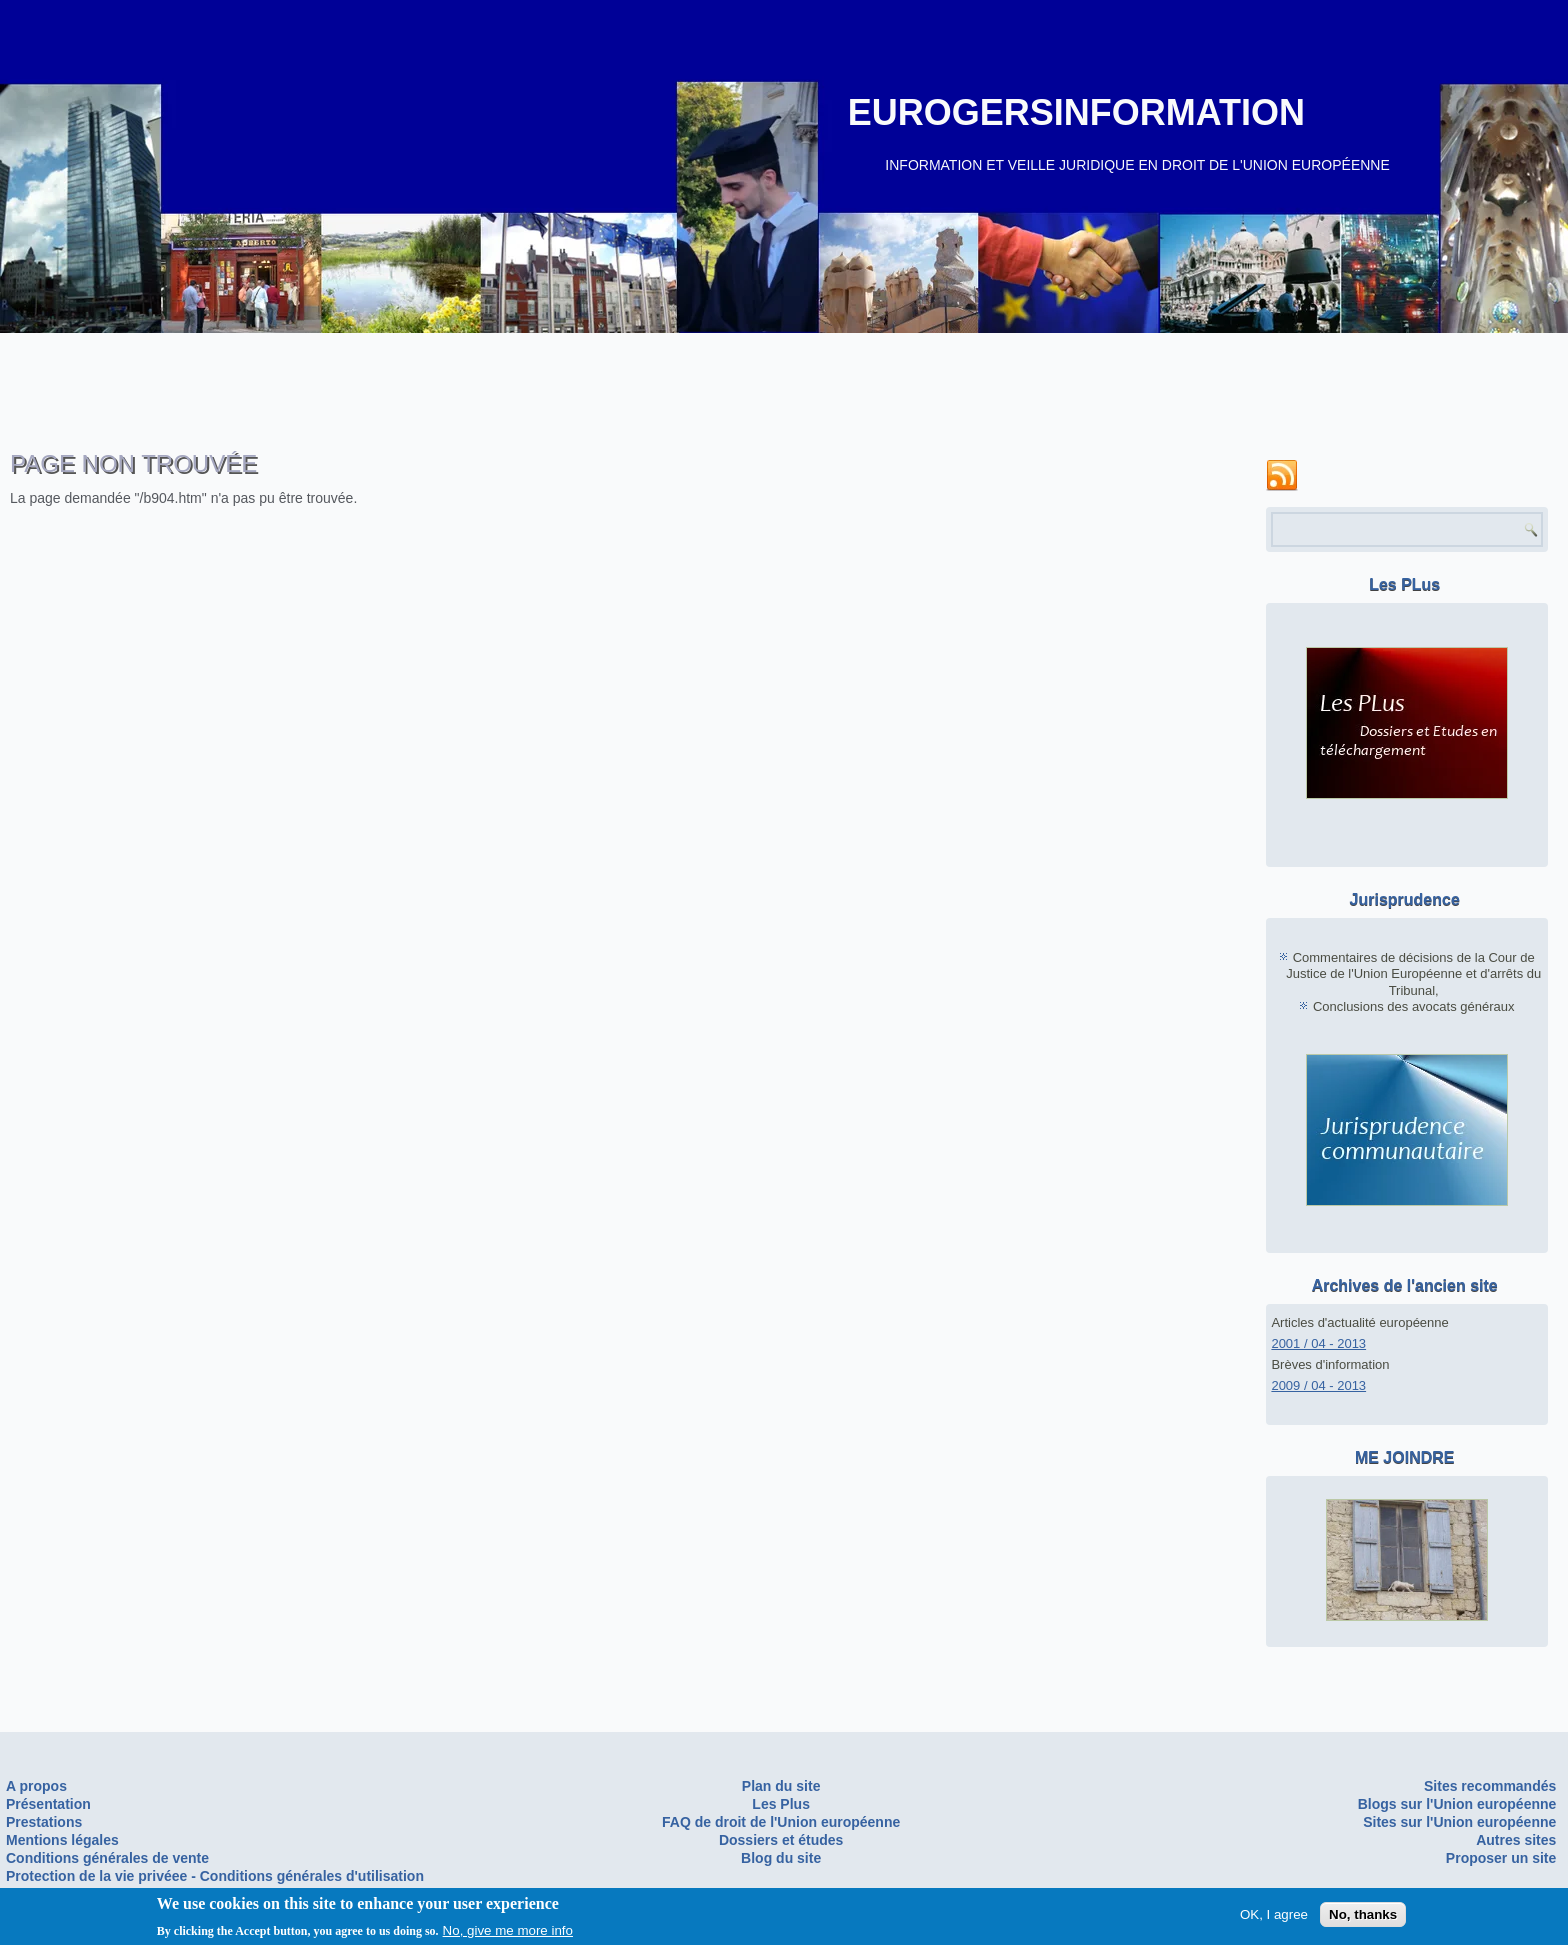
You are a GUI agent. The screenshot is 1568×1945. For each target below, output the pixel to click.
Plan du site (781, 1786)
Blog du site (781, 1858)
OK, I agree (1274, 1917)
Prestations (44, 1822)
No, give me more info (508, 1933)
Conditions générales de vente (107, 1858)
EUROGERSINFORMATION (1076, 112)
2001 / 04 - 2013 (1318, 1343)
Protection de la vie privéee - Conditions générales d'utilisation (215, 1876)
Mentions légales (62, 1840)
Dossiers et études (781, 1840)
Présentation (48, 1804)
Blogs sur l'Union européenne (1457, 1804)
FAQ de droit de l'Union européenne (781, 1822)
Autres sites (1516, 1840)
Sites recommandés (1490, 1786)
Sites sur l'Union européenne (1459, 1822)
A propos (36, 1786)
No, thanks (1363, 1917)
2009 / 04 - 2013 (1318, 1385)
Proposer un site (1501, 1858)
